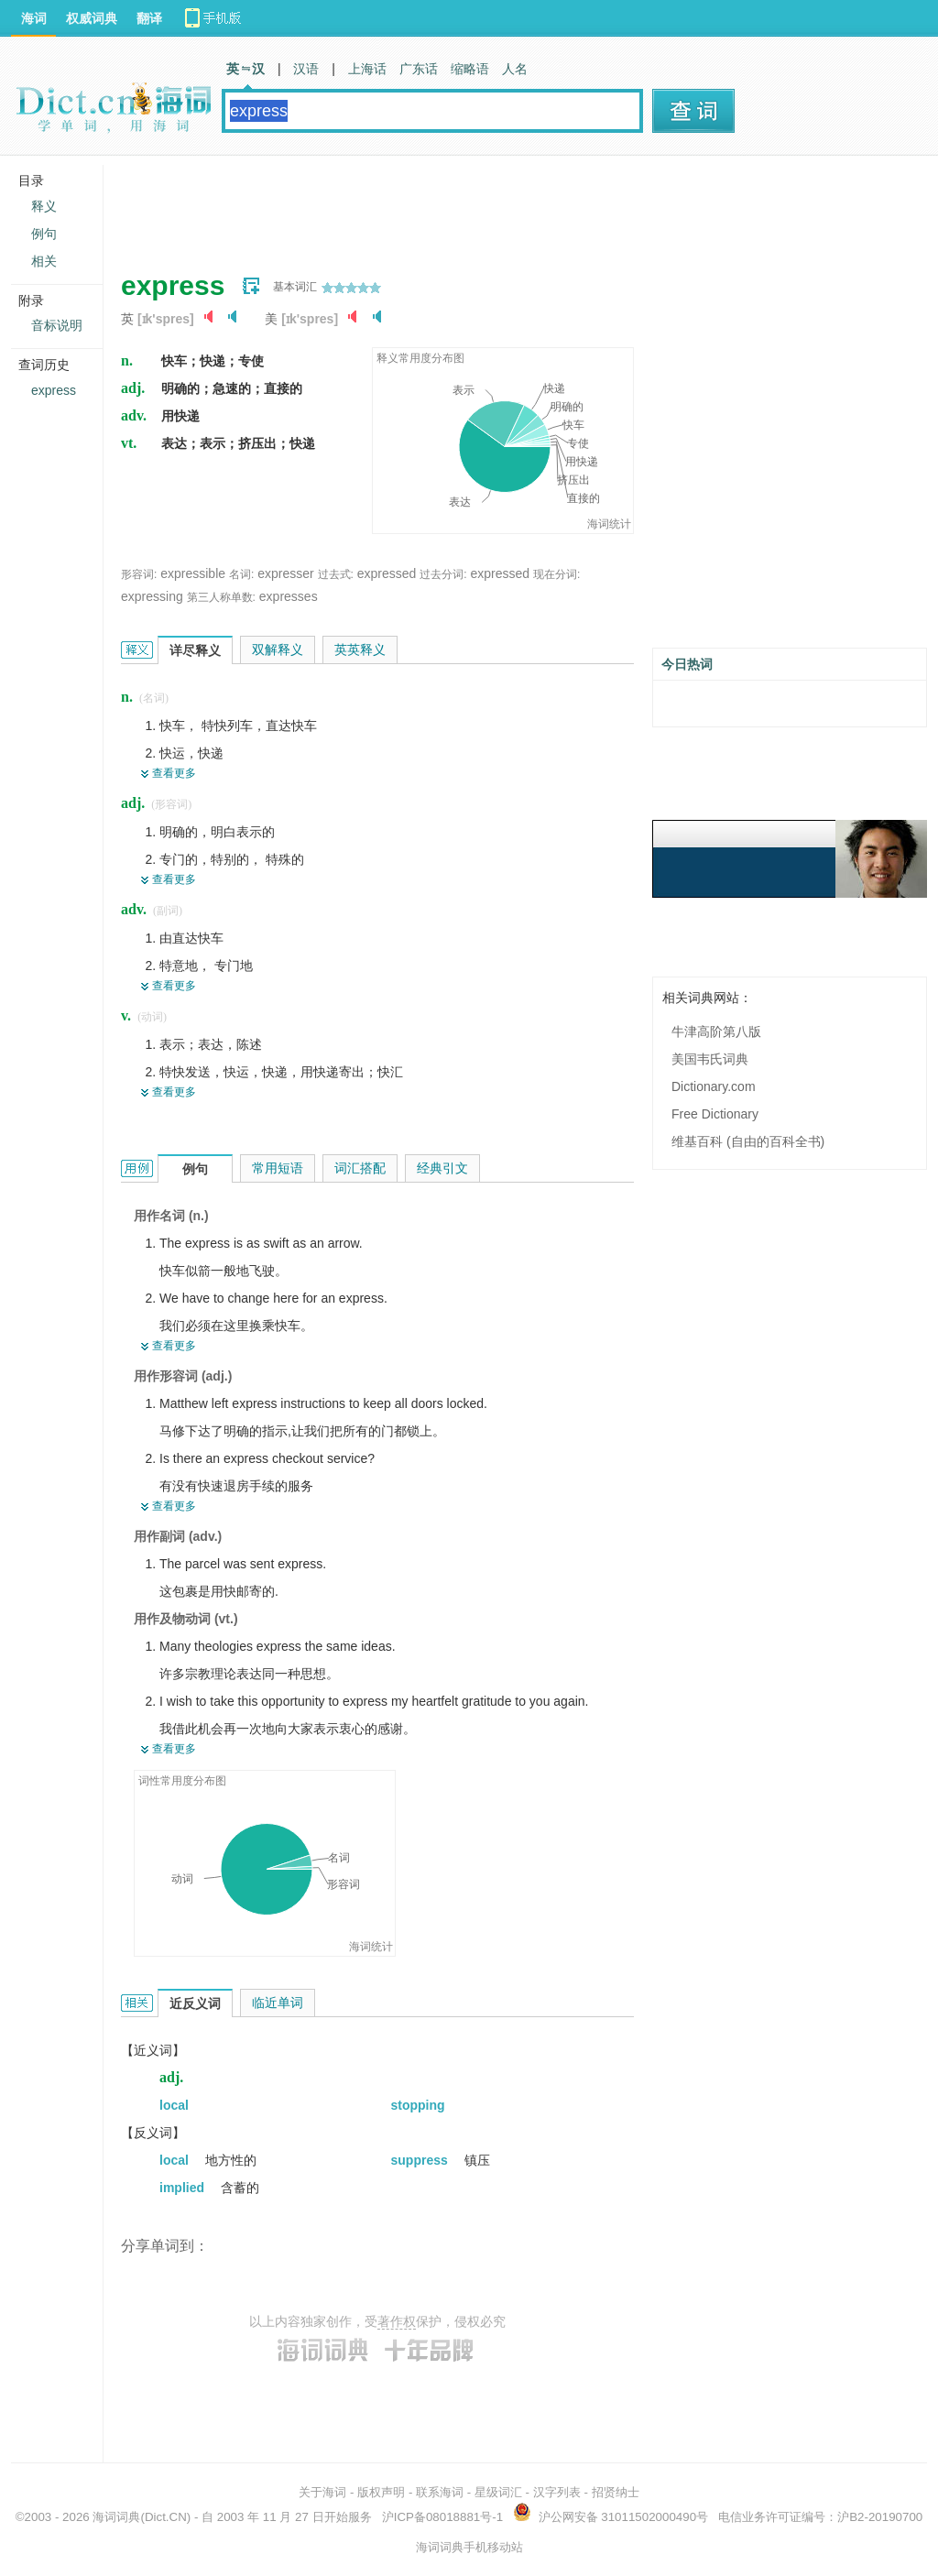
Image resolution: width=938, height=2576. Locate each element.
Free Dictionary (714, 1114)
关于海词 (322, 2492)
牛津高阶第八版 (716, 1031)
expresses (288, 596)
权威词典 (91, 18)
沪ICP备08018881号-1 (442, 2517)
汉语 (306, 68)
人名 (515, 68)
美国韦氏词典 (709, 1059)
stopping (418, 2105)
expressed (387, 573)
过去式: (336, 574)
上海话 (367, 68)
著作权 (396, 2321)
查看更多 (174, 773)
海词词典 (116, 2517)
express (53, 390)
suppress (421, 2160)
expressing (152, 596)
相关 (44, 261)
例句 (44, 233)
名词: (241, 574)
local (174, 2105)
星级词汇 (498, 2492)
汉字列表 (557, 2492)
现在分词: (556, 574)
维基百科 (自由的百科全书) (747, 1141)
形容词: (139, 574)
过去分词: (443, 574)
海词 (34, 18)
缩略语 (470, 68)
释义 (44, 206)
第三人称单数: (221, 597)
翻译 (149, 18)
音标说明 (56, 325)
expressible (192, 573)
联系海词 (440, 2492)
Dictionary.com (713, 1086)
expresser (285, 573)
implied (183, 2187)
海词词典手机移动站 (469, 2547)
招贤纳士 (615, 2492)
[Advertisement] (454, 206)
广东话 (418, 68)
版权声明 (381, 2492)
